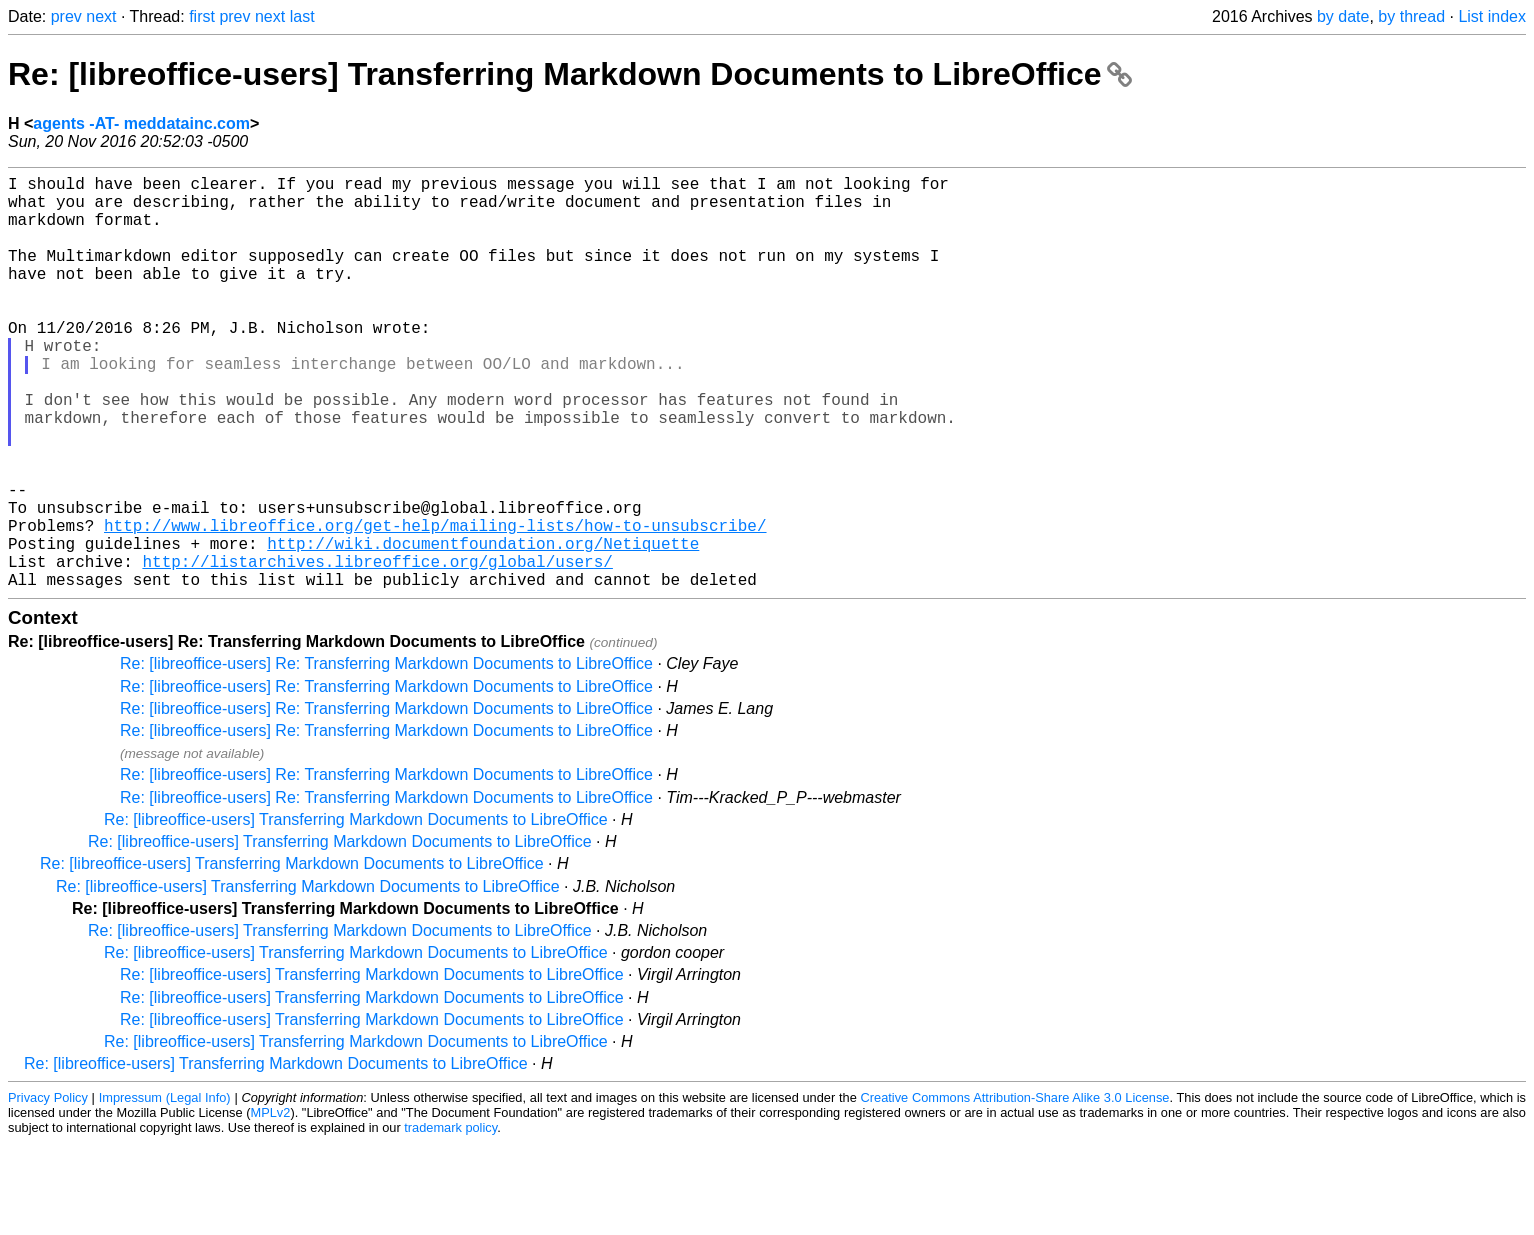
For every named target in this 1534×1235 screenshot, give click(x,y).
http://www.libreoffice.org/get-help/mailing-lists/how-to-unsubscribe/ (435, 605)
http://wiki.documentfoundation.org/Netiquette (483, 627)
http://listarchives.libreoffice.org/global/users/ (377, 649)
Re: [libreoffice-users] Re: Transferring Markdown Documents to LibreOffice (386, 755)
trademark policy (450, 1219)
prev (66, 16)
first (202, 16)
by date (1343, 16)
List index (1492, 16)
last (302, 16)
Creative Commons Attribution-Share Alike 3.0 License (1015, 1189)
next (101, 16)
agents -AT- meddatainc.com (141, 123)
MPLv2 (271, 1204)
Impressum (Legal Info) (165, 1189)
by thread (1411, 16)
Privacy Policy (48, 1189)
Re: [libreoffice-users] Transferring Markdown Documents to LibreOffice (570, 74)
